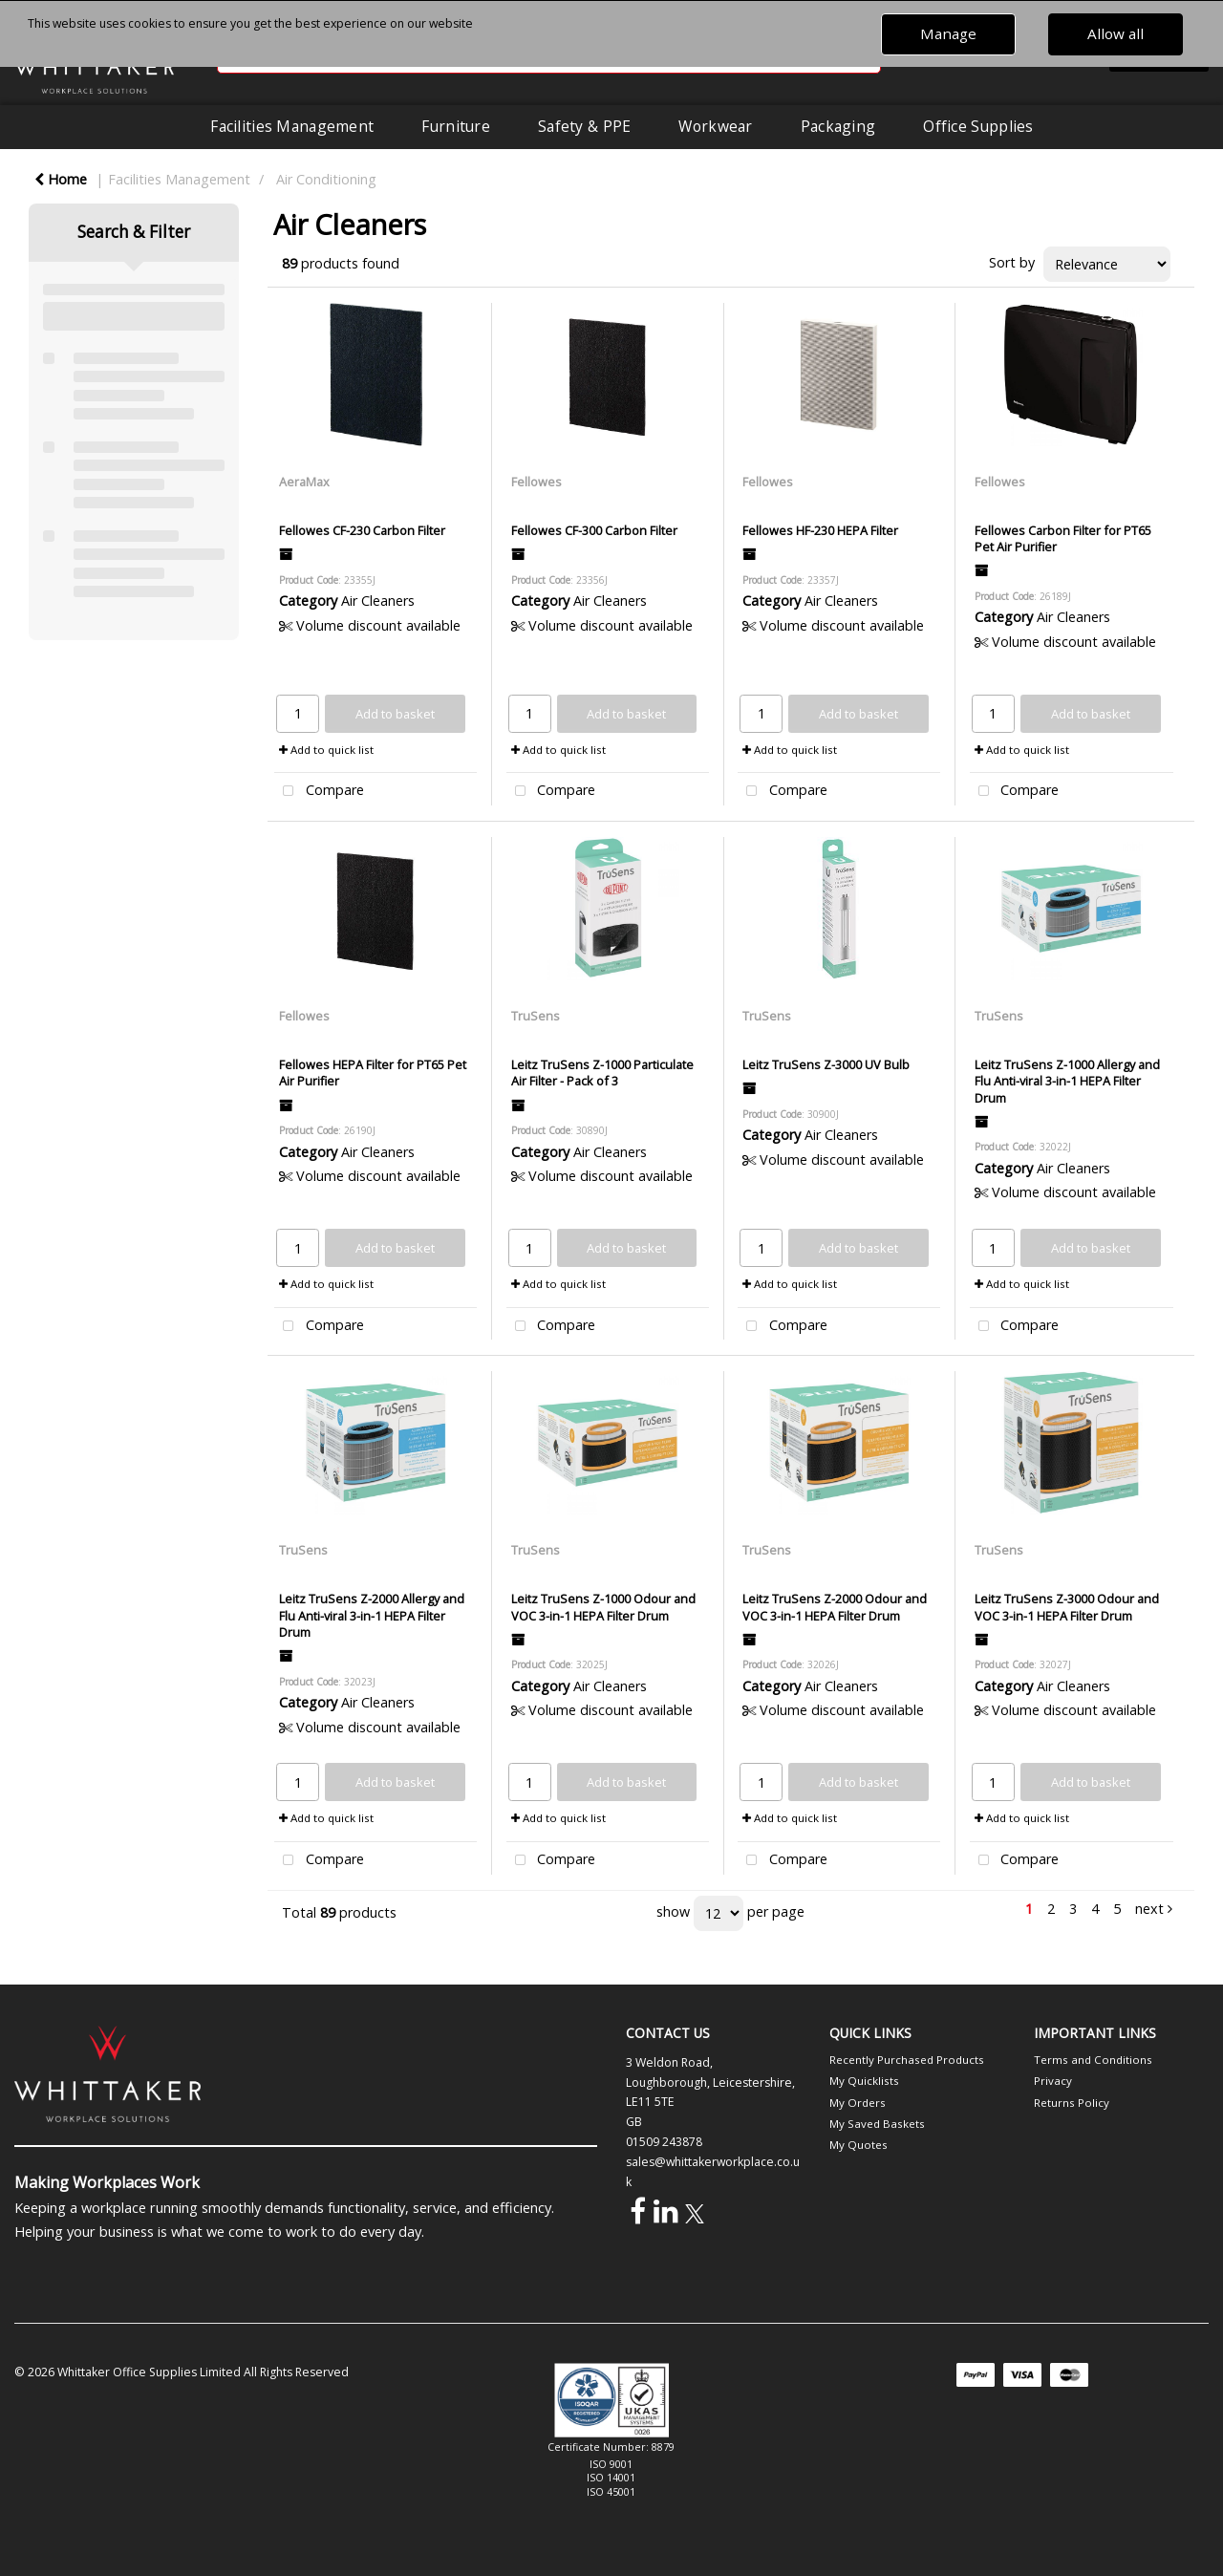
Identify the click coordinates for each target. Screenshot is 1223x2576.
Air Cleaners (378, 600)
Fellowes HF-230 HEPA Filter (820, 530)
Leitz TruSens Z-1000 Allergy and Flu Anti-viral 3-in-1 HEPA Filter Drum (1067, 1081)
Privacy (1053, 2080)
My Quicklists (864, 2080)
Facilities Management (292, 126)
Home (60, 179)
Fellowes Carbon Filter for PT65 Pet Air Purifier (1063, 538)
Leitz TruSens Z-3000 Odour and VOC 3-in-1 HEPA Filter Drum (1067, 1606)
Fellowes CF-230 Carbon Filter (362, 530)
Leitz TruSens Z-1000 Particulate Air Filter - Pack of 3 (602, 1072)
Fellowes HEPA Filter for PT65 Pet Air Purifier (372, 1072)
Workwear (715, 126)
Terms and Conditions (1093, 2059)
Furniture (455, 126)
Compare (319, 791)
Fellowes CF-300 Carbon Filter (594, 530)
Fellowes (536, 481)
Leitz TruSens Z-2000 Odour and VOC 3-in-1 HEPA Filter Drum (834, 1606)
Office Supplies (978, 126)
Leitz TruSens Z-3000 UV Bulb (826, 1064)
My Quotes (858, 2144)
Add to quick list (326, 749)
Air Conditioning (326, 179)
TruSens (535, 1015)
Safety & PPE (584, 126)
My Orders (857, 2102)
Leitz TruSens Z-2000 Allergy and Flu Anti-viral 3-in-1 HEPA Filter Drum (371, 1615)
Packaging (838, 126)
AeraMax (304, 481)
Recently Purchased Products (906, 2059)
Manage (948, 33)
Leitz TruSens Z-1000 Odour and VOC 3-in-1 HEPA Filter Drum (603, 1606)
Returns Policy (1071, 2102)
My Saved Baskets (877, 2123)
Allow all (1115, 33)
